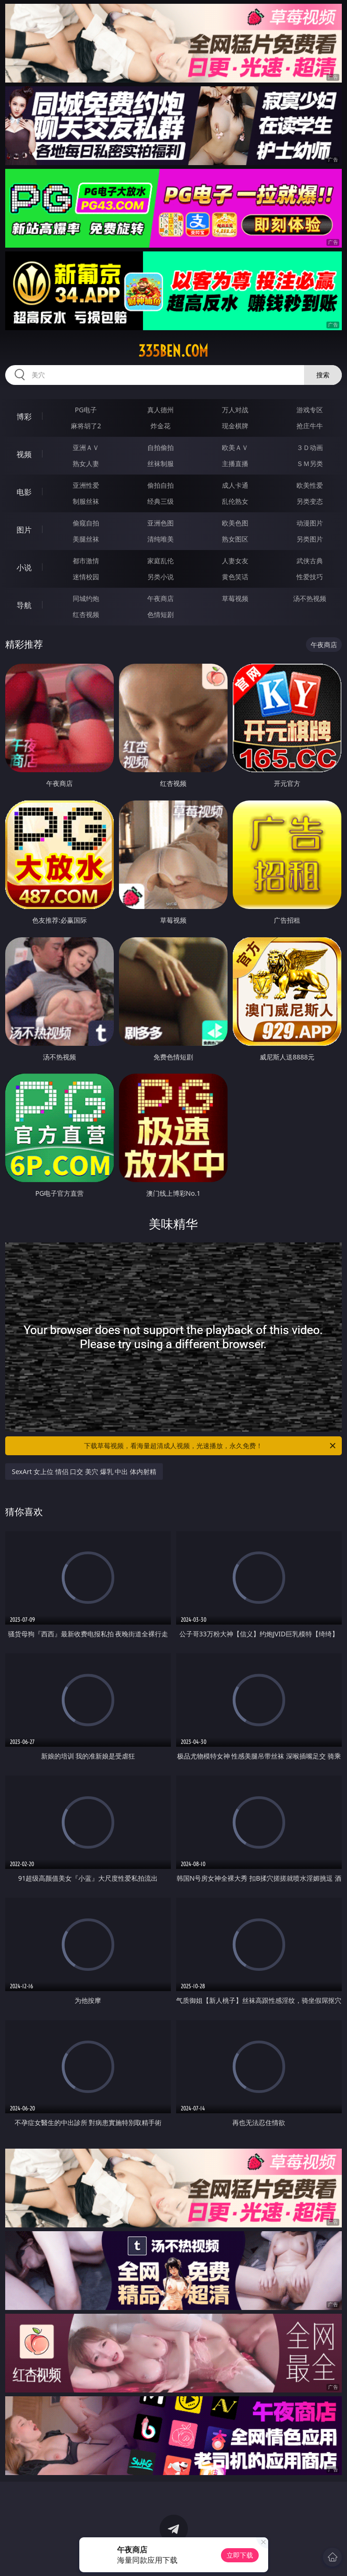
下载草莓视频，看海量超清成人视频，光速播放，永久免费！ (210, 1445)
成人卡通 (235, 485)
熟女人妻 (86, 463)
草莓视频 (235, 598)
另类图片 (309, 538)
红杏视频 (86, 614)
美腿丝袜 (86, 538)
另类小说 (160, 576)
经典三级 (160, 501)
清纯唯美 (160, 538)
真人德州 (160, 409)
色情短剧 (160, 614)
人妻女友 (235, 560)
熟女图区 (235, 538)
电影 (24, 492)
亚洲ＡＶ (86, 447)
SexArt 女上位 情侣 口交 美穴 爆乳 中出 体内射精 (84, 1471)
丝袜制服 (160, 463)
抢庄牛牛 (309, 425)
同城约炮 (86, 598)
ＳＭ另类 (309, 463)
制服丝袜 (86, 501)
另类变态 (309, 501)
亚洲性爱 (86, 485)
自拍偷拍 (160, 447)
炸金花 (160, 425)
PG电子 (86, 409)
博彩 (24, 416)
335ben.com (173, 351)
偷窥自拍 (86, 522)
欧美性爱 (309, 485)
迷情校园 (86, 576)
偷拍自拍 (160, 485)
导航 (24, 605)
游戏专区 (309, 409)
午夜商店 (160, 598)
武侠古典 (309, 560)
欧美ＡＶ (235, 447)
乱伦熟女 (235, 501)
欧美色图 (235, 522)
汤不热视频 (309, 598)
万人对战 (235, 409)
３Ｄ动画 (309, 447)
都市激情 (86, 560)
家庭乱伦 (160, 560)
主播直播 (235, 463)
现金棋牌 (235, 425)
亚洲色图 (160, 522)
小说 (24, 567)
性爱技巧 (309, 576)
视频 (24, 454)
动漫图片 (309, 522)
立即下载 (240, 2555)
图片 (24, 530)
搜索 (323, 374)
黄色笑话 (235, 576)
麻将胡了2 (86, 425)
